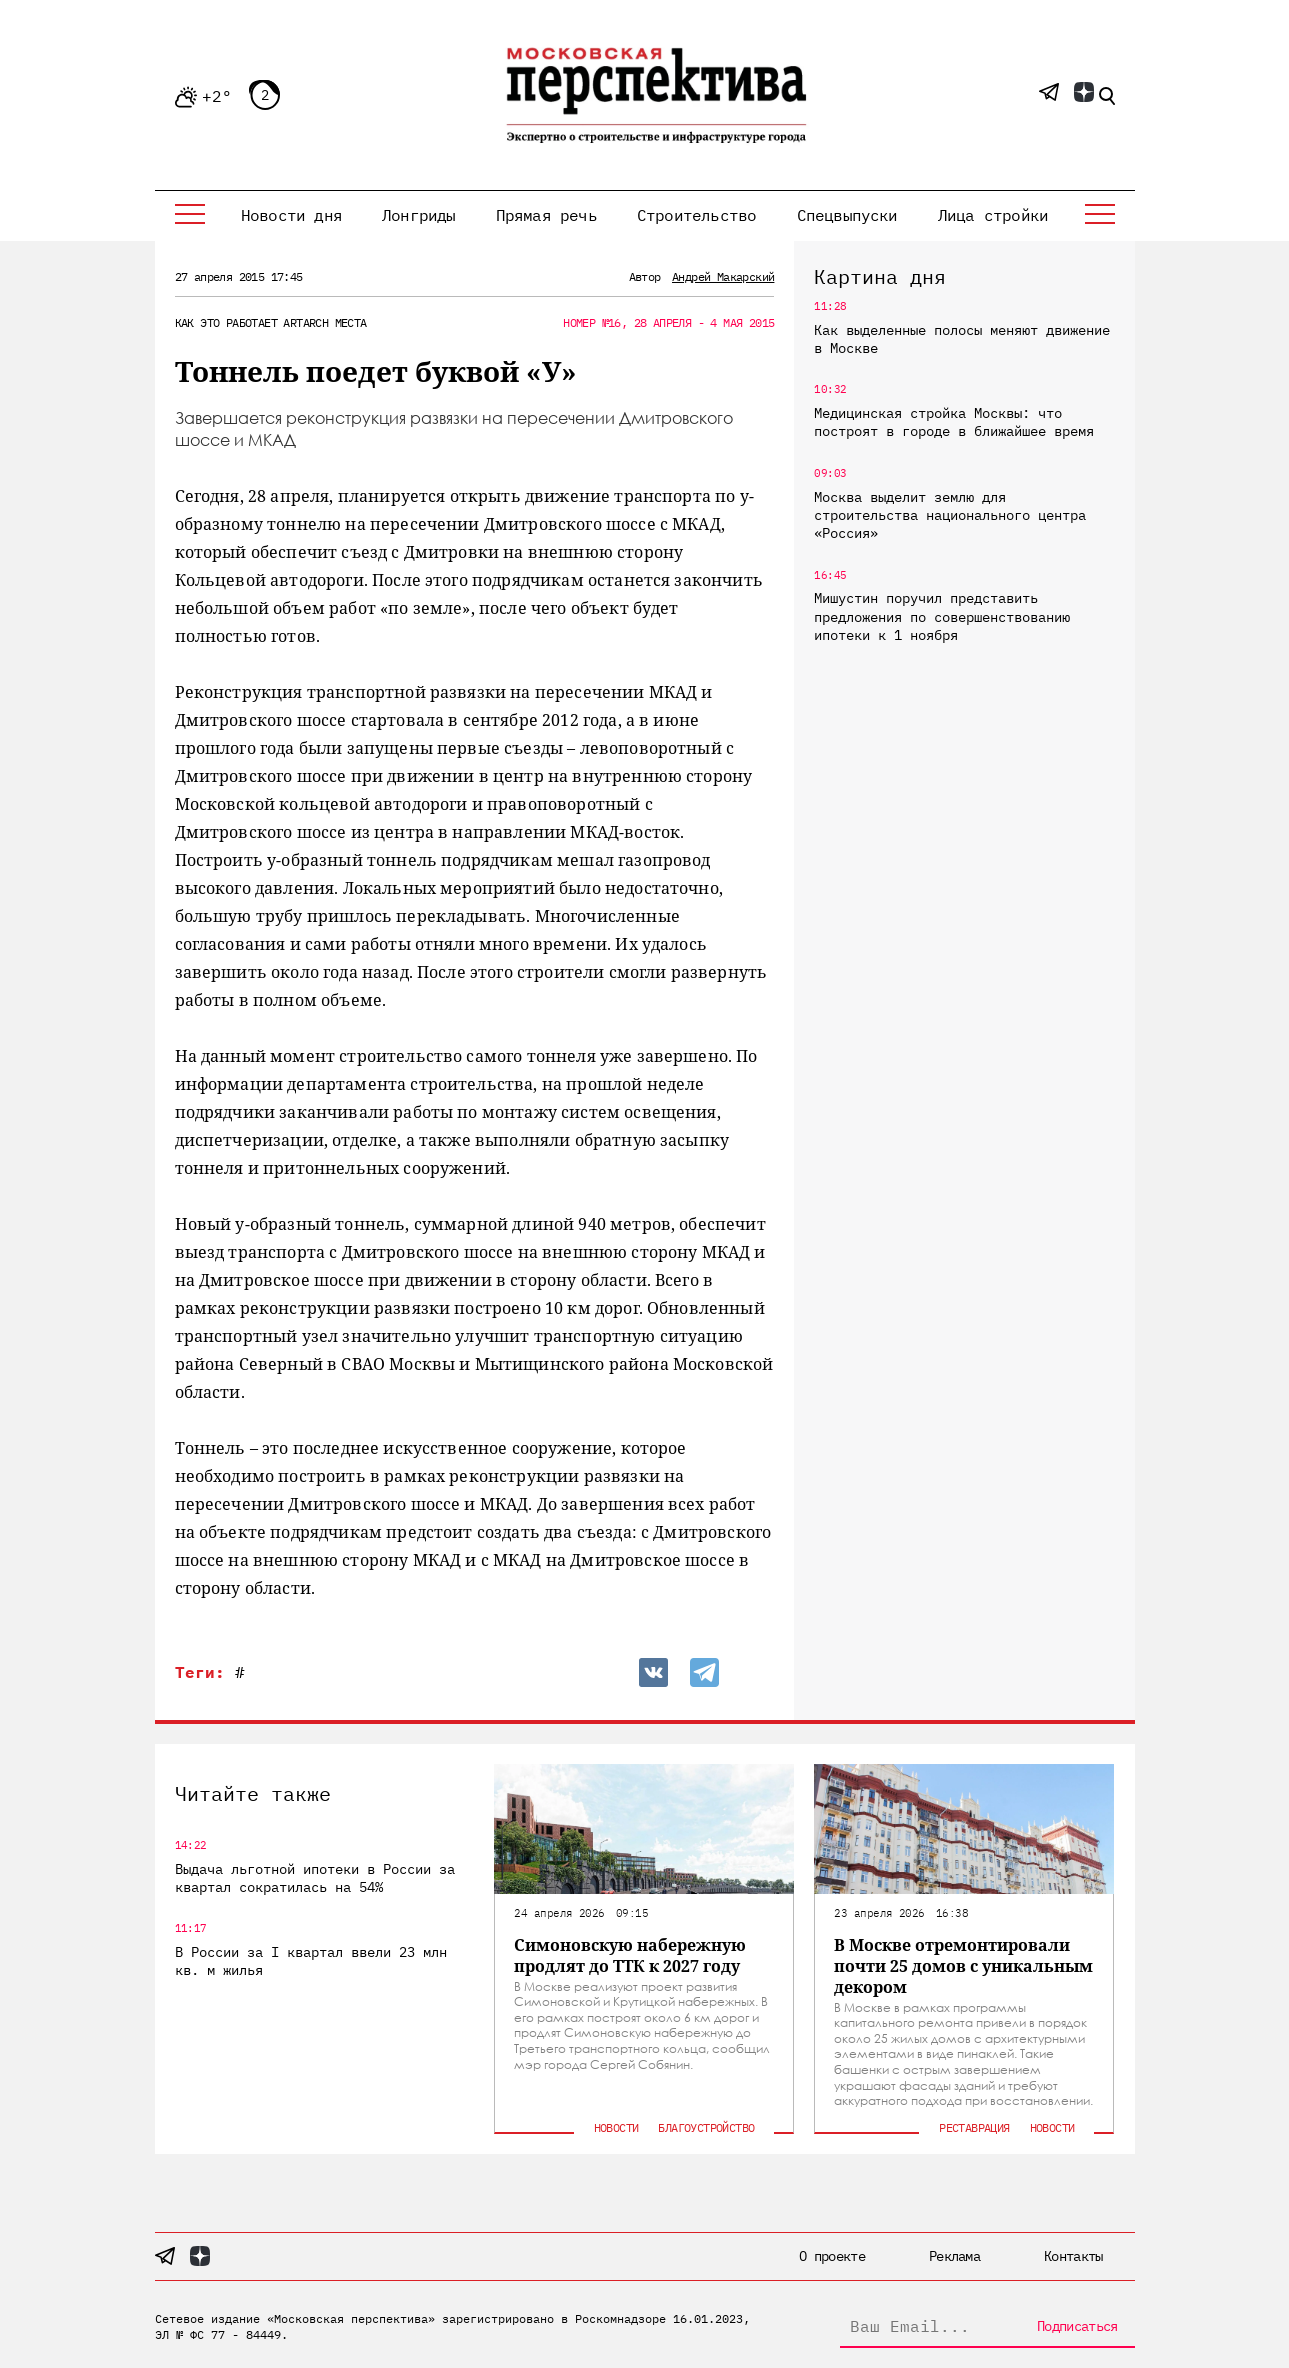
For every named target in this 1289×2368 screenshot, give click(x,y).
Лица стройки (993, 215)
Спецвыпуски (847, 215)
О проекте (832, 2256)
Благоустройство (706, 2127)
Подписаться (1077, 2326)
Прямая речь (546, 215)
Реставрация (974, 2127)
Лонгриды (419, 215)
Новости (616, 2127)
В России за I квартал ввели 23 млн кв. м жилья (311, 1961)
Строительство (697, 215)
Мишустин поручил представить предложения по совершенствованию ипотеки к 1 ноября (942, 616)
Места (351, 322)
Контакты (1073, 2256)
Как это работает (226, 322)
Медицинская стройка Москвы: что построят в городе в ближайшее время (954, 422)
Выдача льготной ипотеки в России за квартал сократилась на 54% (315, 1878)
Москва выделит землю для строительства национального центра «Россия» (950, 515)
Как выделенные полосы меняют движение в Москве (962, 339)
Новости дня (291, 215)
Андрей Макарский (723, 276)
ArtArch (305, 322)
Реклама (954, 2256)
